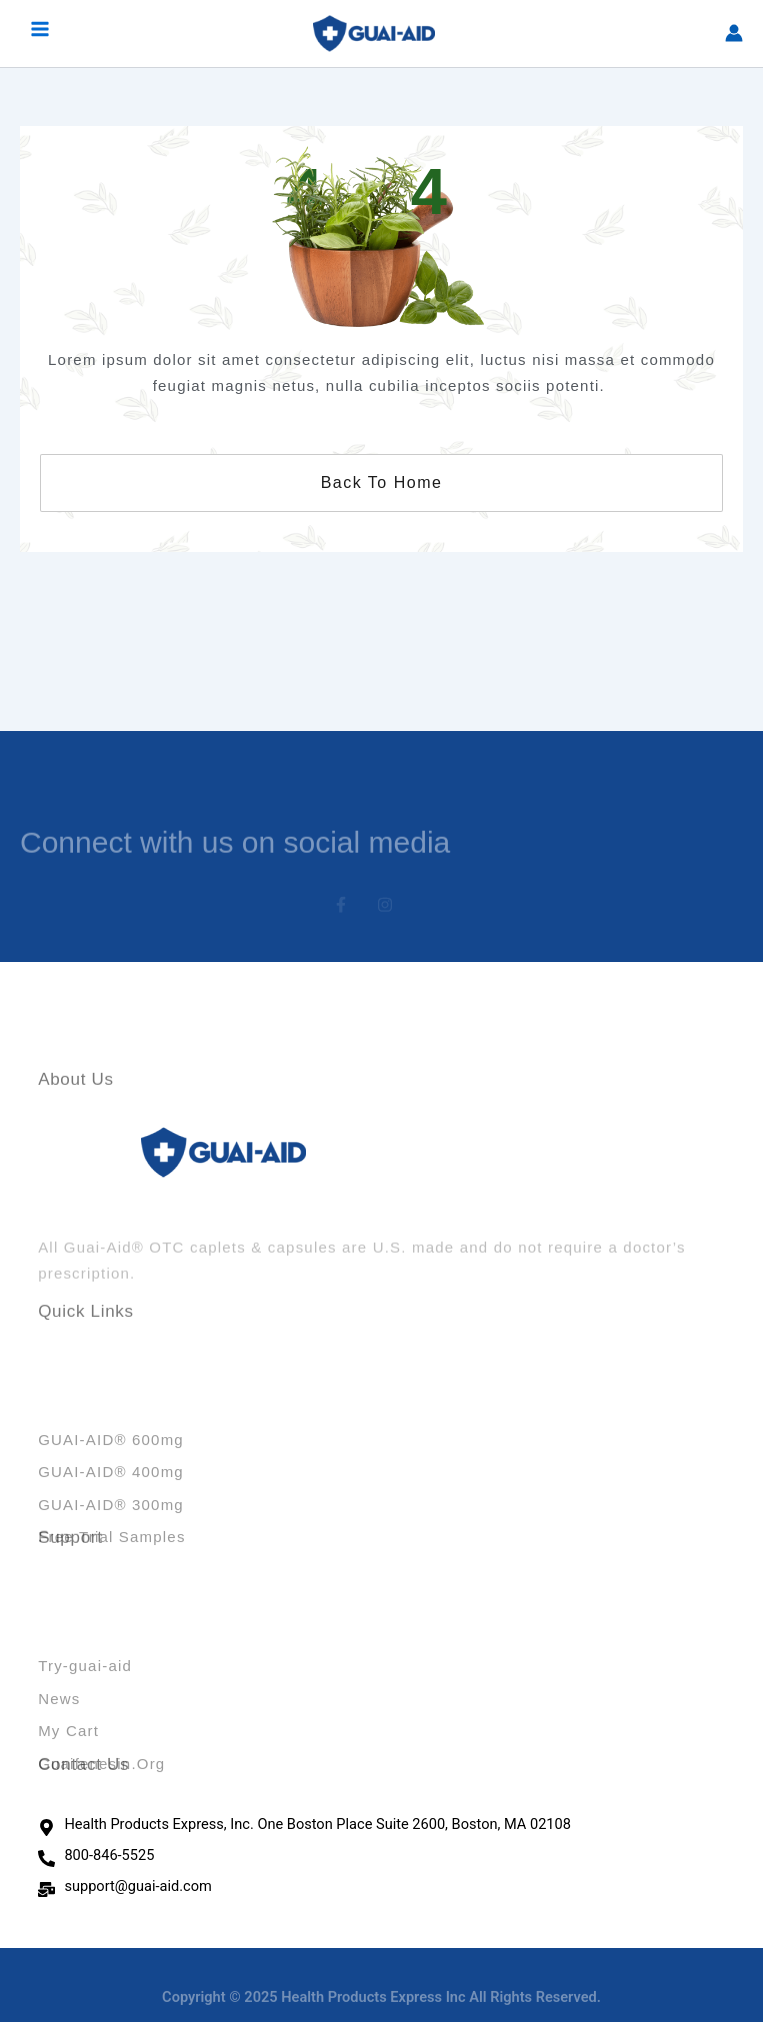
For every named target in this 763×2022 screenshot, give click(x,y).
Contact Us (83, 1771)
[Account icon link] (734, 33)
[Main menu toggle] (40, 33)
